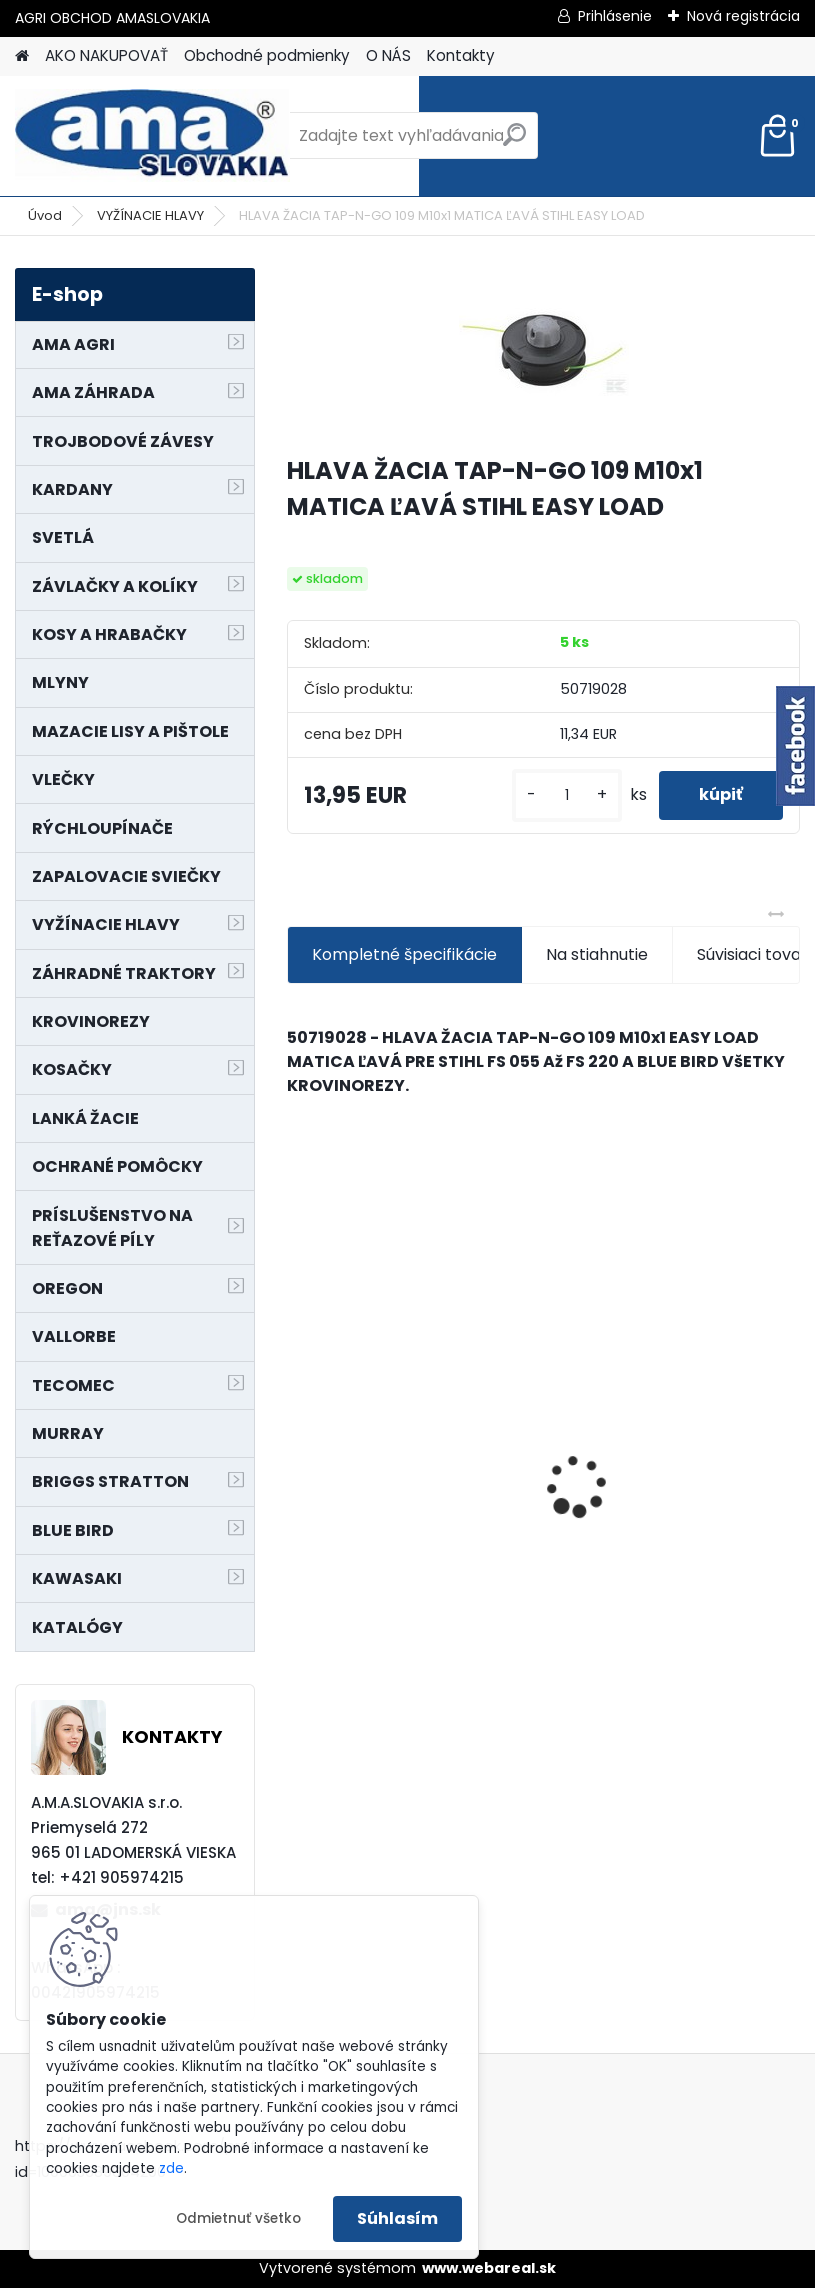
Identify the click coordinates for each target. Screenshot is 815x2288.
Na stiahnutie (597, 954)
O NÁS (388, 55)
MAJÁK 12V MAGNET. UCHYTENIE (379, 1497)
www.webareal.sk (489, 2268)
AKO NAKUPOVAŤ (106, 55)
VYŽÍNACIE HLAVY (150, 215)
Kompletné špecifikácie (404, 954)
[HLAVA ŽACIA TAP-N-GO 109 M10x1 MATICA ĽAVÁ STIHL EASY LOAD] (544, 353)
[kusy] (567, 795)
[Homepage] (22, 56)
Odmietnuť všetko (238, 2218)
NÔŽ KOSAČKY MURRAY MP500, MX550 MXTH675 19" (671, 1359)
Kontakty (461, 55)
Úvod (45, 215)
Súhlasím (397, 2218)
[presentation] (298, 1451)
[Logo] (152, 136)
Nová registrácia (743, 16)
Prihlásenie (615, 16)
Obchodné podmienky (267, 55)
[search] (514, 142)
